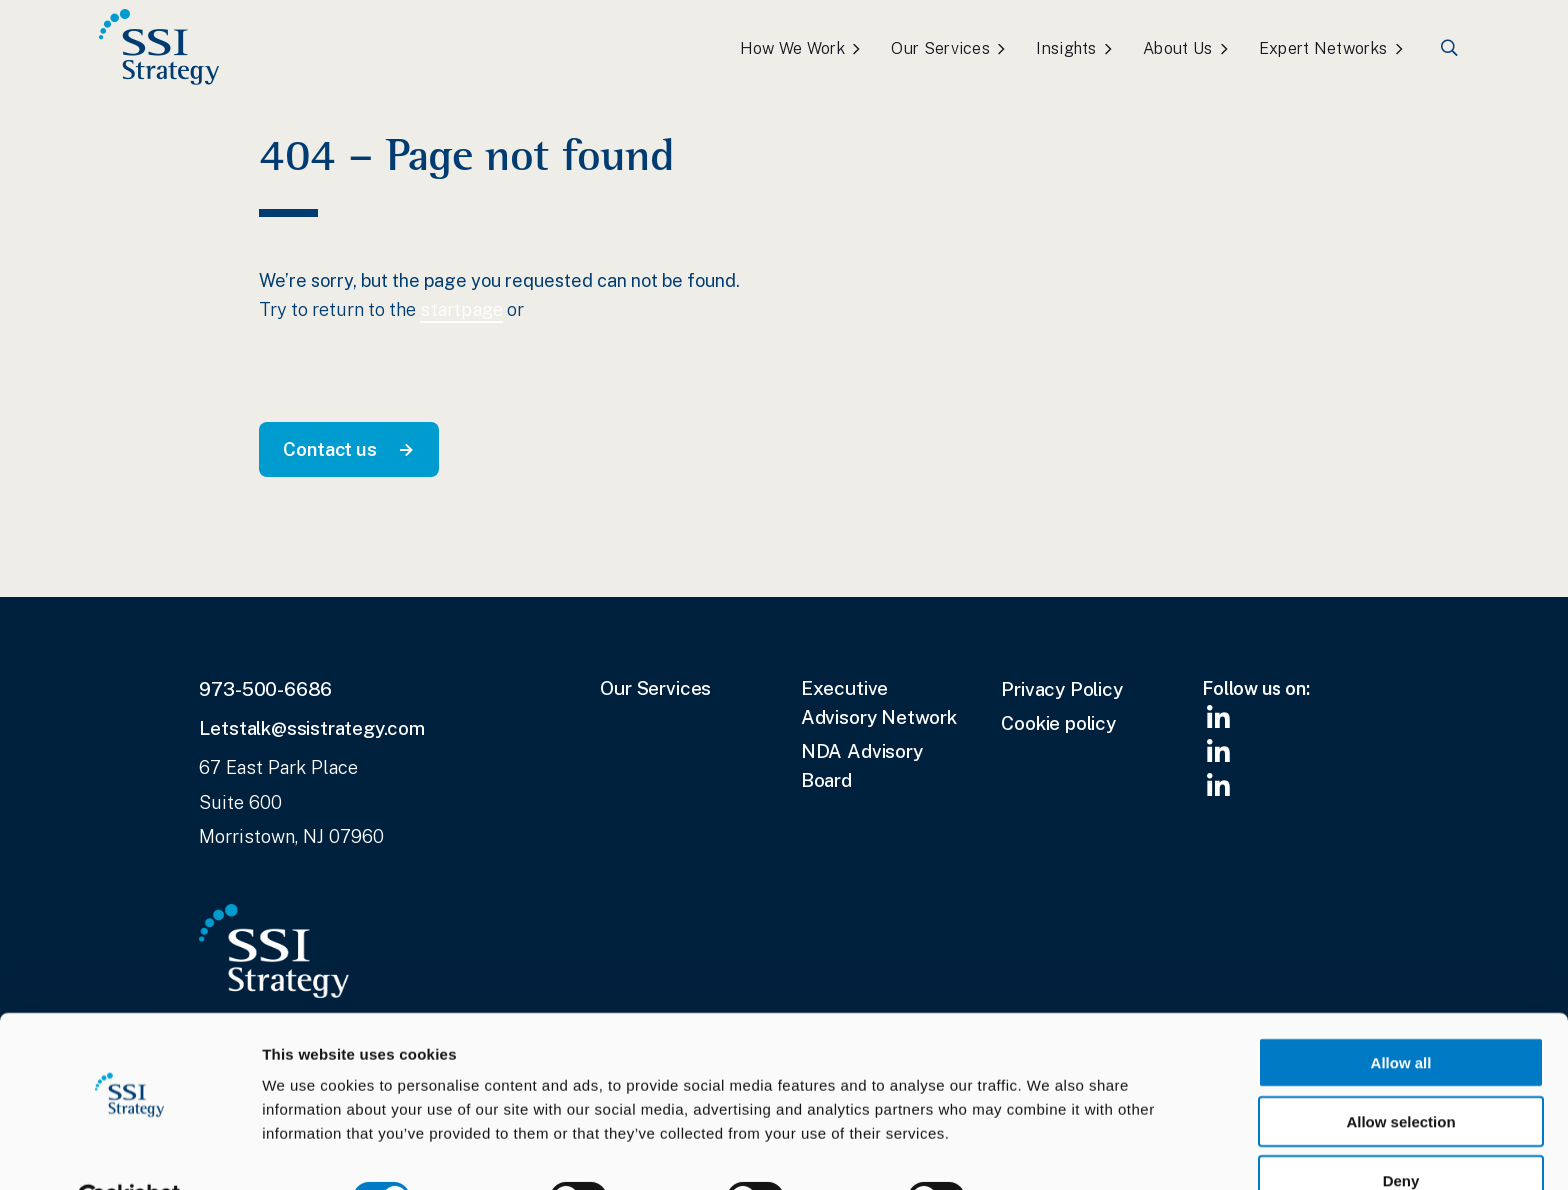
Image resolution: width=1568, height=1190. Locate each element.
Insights (1066, 48)
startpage (461, 309)
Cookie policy (1058, 723)
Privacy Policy (1061, 689)
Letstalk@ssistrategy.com (311, 728)
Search (1450, 48)
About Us (1177, 48)
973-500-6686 (265, 689)
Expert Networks (1323, 48)
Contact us (329, 449)
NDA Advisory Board (862, 765)
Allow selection (1400, 1073)
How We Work (792, 48)
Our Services (940, 48)
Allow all (1401, 1014)
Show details (1050, 1150)
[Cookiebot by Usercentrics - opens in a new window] (129, 1151)
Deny (1401, 1132)
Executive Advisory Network (879, 702)
